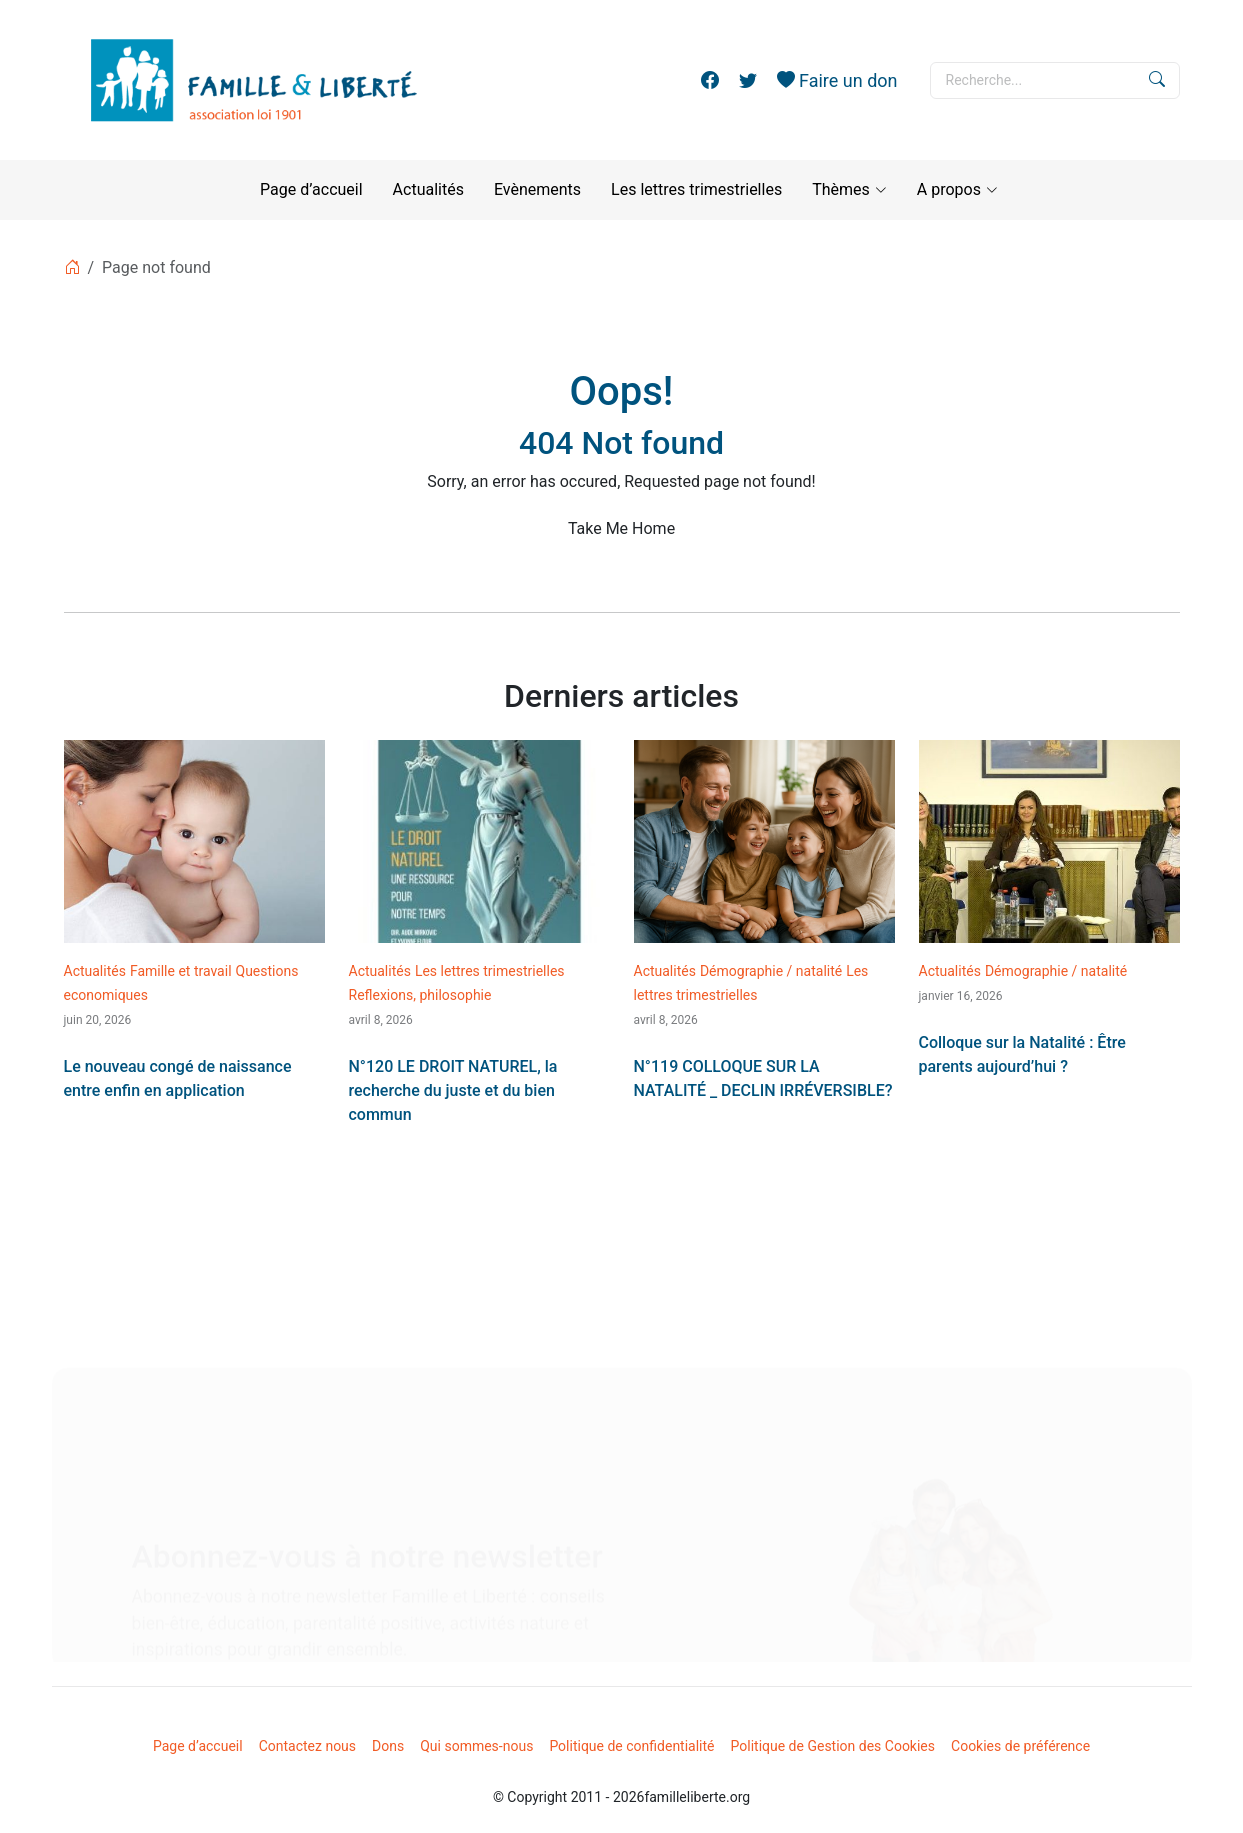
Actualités (428, 189)
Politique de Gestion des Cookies (833, 1746)
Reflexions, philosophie (420, 995)
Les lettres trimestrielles (696, 189)
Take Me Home (621, 528)
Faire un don (837, 80)
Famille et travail (181, 971)
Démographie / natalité (771, 971)
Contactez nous (307, 1746)
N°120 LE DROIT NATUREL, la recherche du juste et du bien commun (453, 1090)
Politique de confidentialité (631, 1746)
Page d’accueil (311, 189)
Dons (388, 1746)
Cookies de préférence (1020, 1746)
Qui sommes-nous (476, 1746)
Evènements (537, 189)
